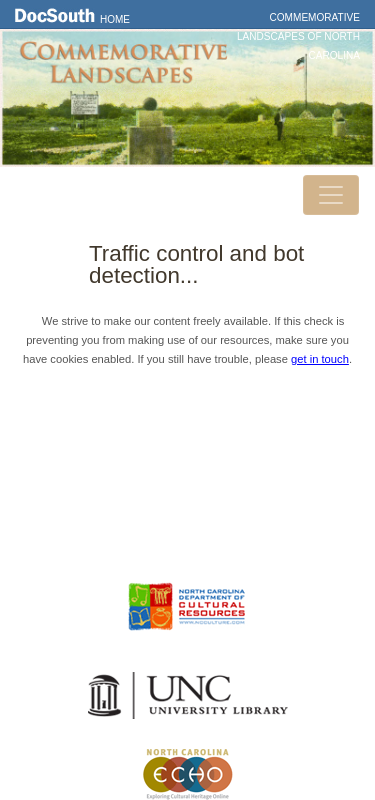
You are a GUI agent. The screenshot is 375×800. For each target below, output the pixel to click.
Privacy (188, 504)
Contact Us (188, 475)
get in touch (320, 359)
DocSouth (188, 446)
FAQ (187, 532)
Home (115, 19)
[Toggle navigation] (331, 195)
